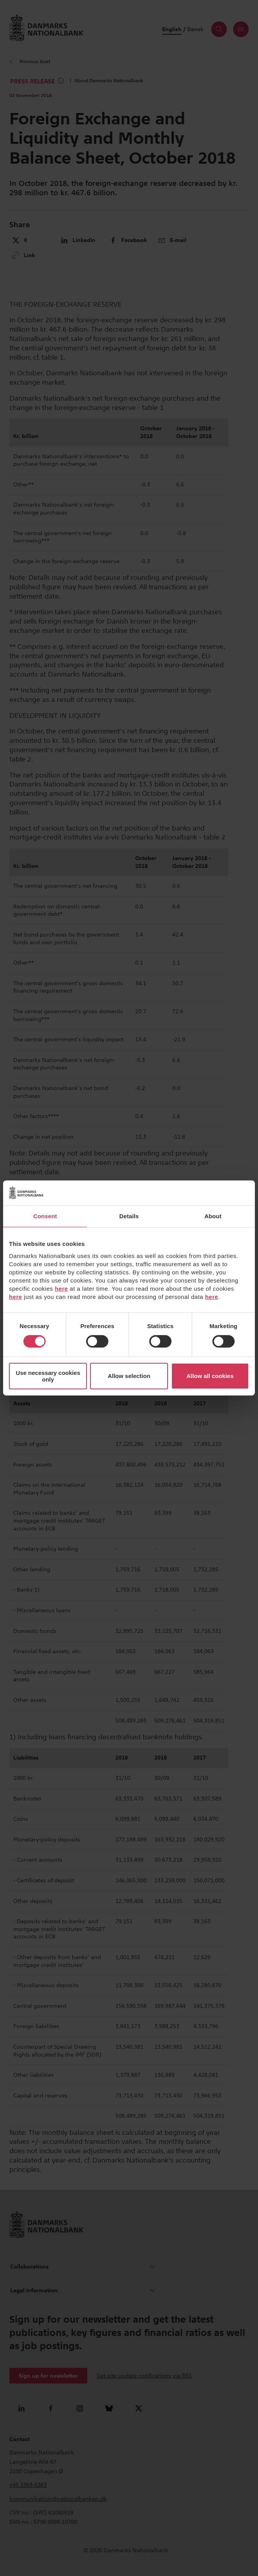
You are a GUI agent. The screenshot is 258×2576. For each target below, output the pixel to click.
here (61, 1288)
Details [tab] (129, 1216)
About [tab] (212, 1216)
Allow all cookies (209, 1376)
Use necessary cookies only (48, 1376)
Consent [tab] (45, 1216)
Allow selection (129, 1376)
